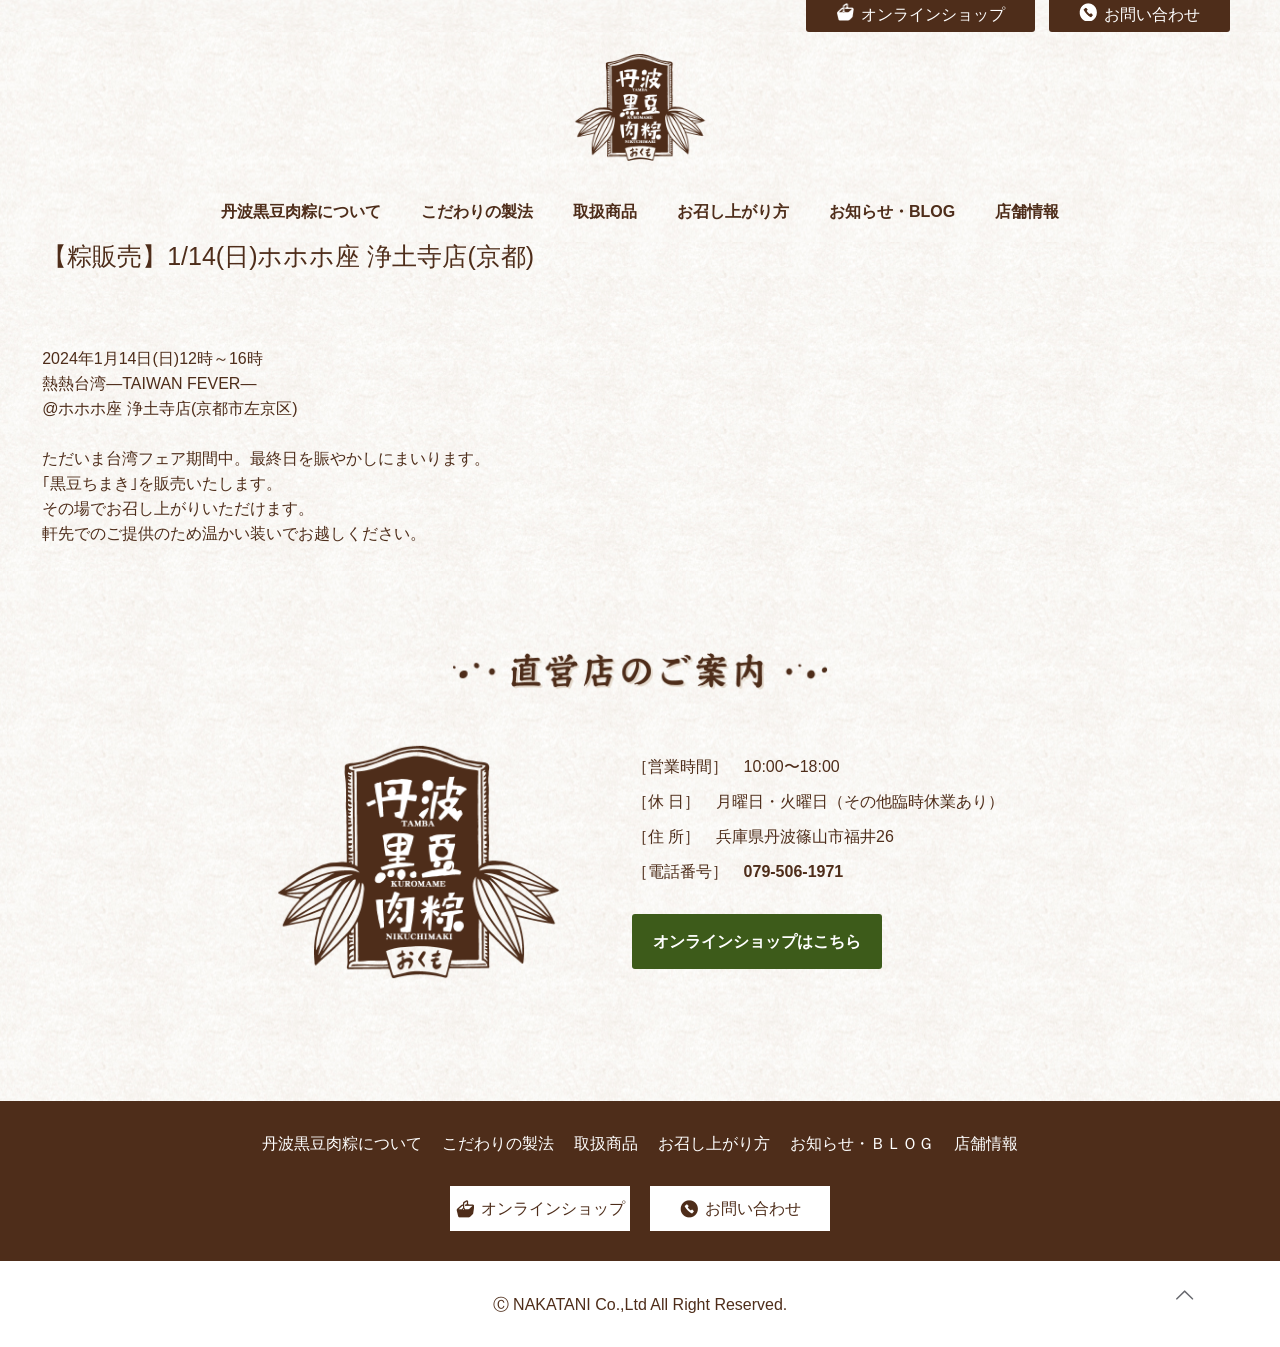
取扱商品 (606, 1143)
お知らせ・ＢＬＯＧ (862, 1143)
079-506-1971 (794, 871)
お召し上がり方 (714, 1143)
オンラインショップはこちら (757, 941)
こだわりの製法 (498, 1143)
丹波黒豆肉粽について (342, 1143)
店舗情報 (986, 1143)
